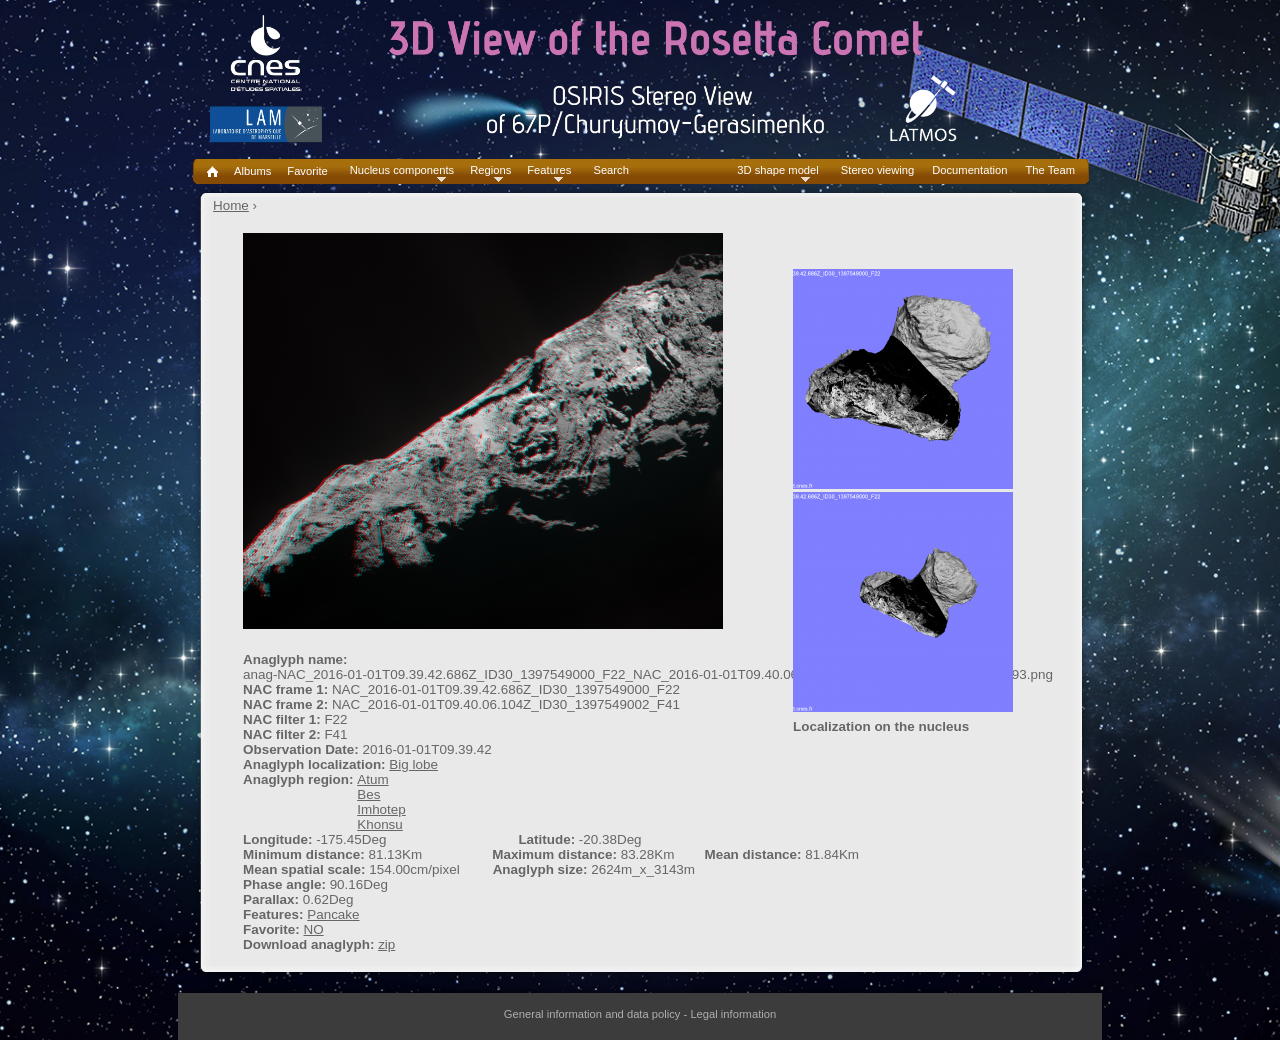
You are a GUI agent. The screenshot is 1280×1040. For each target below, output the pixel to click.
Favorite (307, 171)
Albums (252, 171)
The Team (1050, 170)
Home (231, 205)
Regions (490, 170)
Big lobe (413, 764)
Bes (368, 794)
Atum (372, 779)
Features (549, 170)
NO (313, 929)
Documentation (969, 170)
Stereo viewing (877, 170)
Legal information (733, 1014)
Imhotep (381, 809)
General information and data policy (592, 1014)
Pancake (333, 914)
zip (386, 944)
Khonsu (380, 824)
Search (610, 170)
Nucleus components (402, 170)
